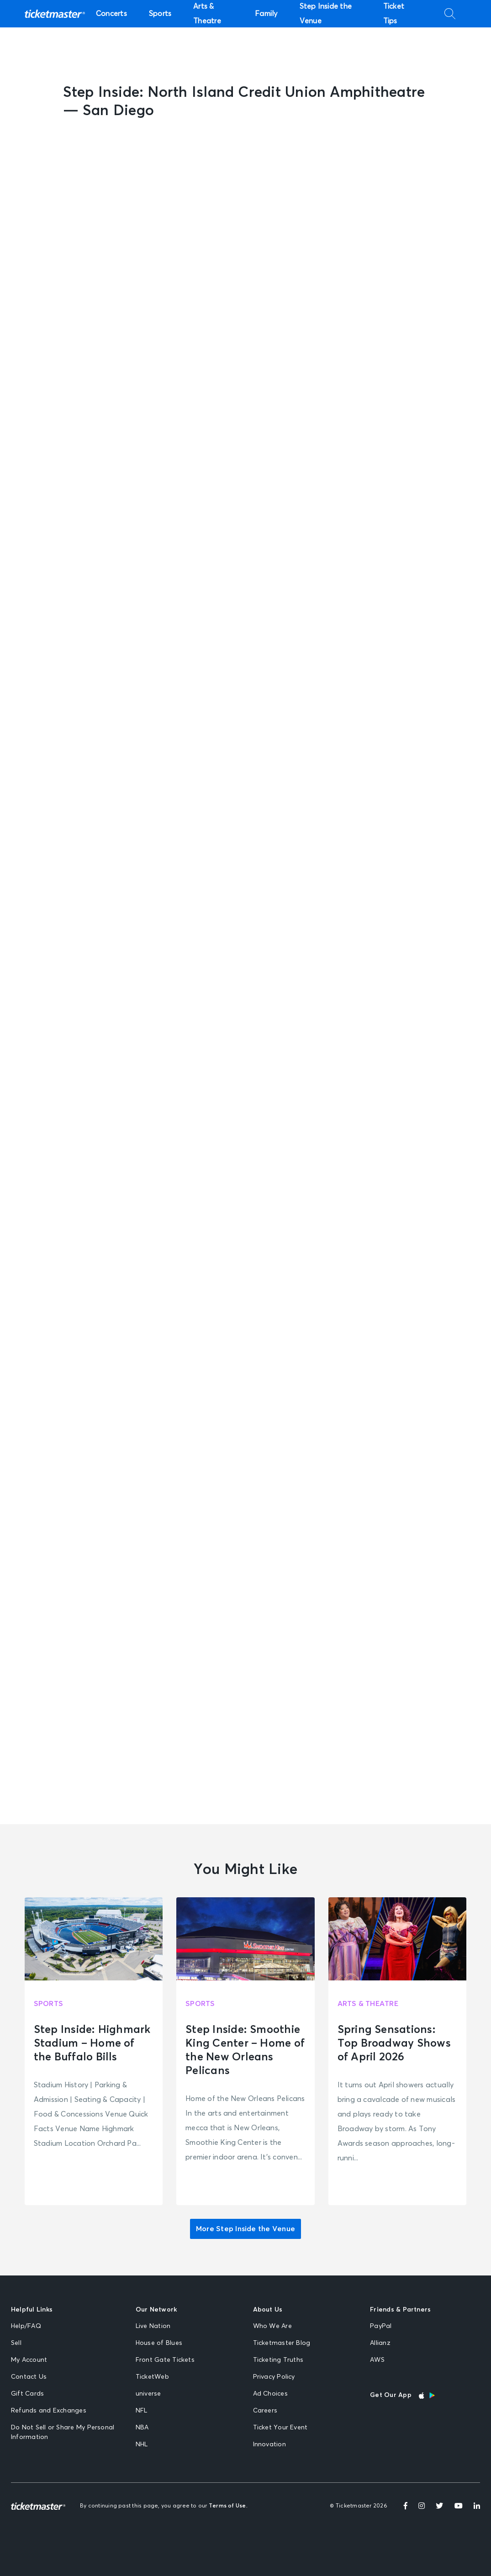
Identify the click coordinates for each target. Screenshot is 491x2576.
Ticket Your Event (280, 2427)
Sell (16, 2343)
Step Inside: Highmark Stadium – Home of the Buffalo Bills (92, 2043)
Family (266, 13)
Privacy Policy (274, 2377)
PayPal (380, 2326)
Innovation (269, 2444)
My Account (29, 2360)
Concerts (111, 13)
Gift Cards (27, 2394)
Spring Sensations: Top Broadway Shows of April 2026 (394, 2043)
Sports (160, 13)
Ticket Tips (393, 14)
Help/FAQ (26, 2326)
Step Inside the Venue (326, 14)
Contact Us (29, 2377)
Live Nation (153, 2326)
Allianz (380, 2343)
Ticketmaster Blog (282, 2343)
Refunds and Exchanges (48, 2410)
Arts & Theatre (207, 14)
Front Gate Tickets (165, 2360)
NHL (142, 2444)
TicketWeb (152, 2377)
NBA (142, 2427)
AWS (377, 2360)
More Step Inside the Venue (245, 2229)
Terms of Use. (228, 2506)
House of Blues (159, 2343)
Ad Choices (270, 2394)
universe (148, 2394)
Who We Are (272, 2326)
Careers (265, 2410)
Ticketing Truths (278, 2360)
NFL (142, 2410)
